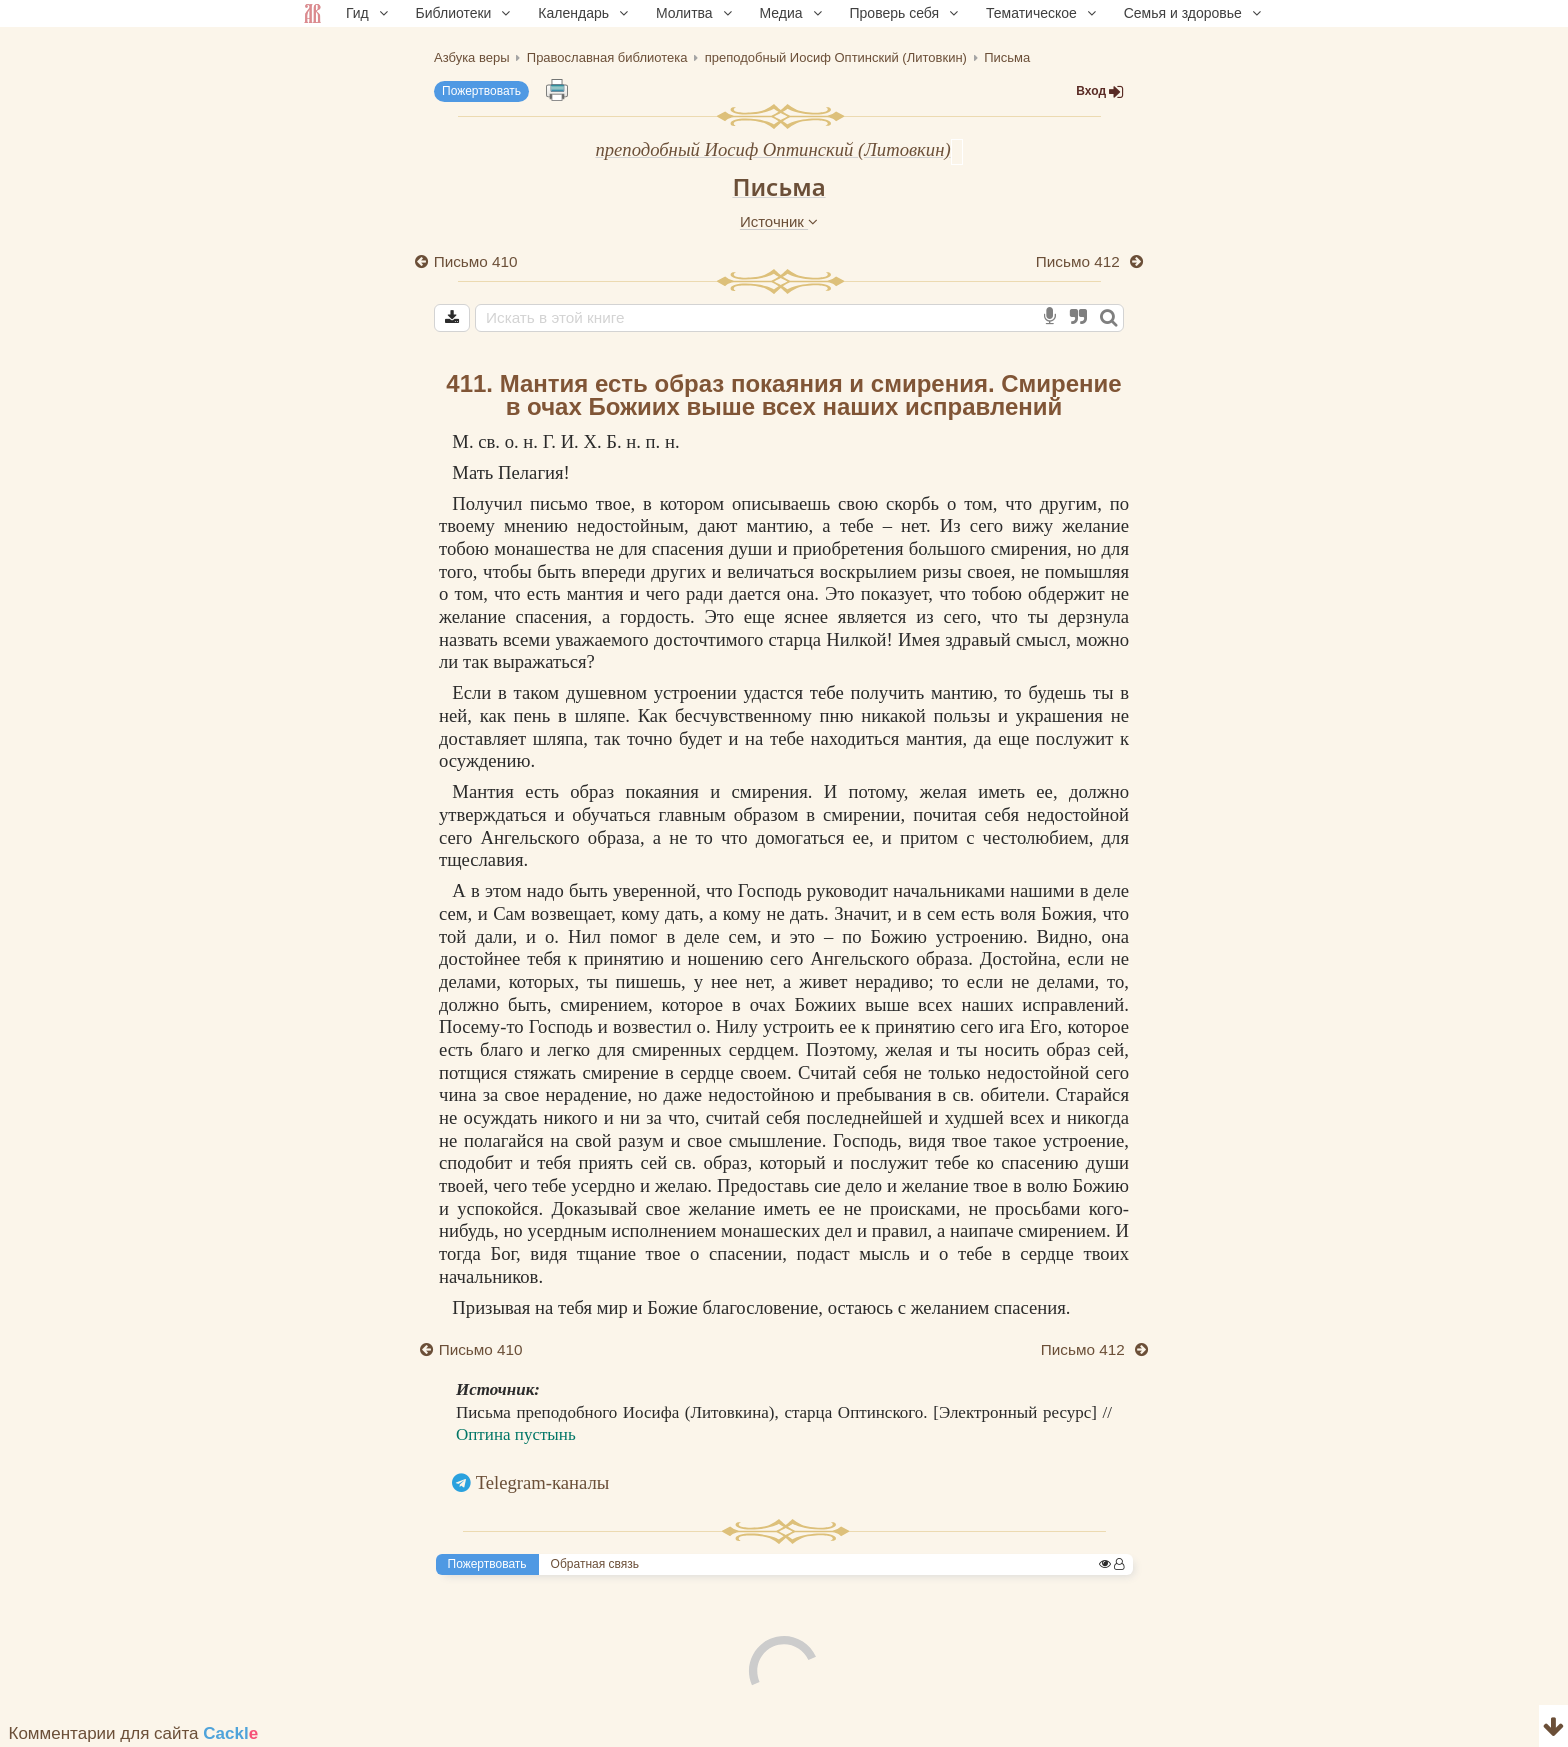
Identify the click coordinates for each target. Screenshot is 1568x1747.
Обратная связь (595, 1564)
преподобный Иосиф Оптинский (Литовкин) (772, 149)
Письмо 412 (1080, 261)
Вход (1100, 91)
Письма (778, 186)
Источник (779, 221)
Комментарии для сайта (134, 1733)
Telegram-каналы (543, 1482)
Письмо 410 (476, 261)
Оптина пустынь (516, 1434)
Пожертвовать (481, 91)
